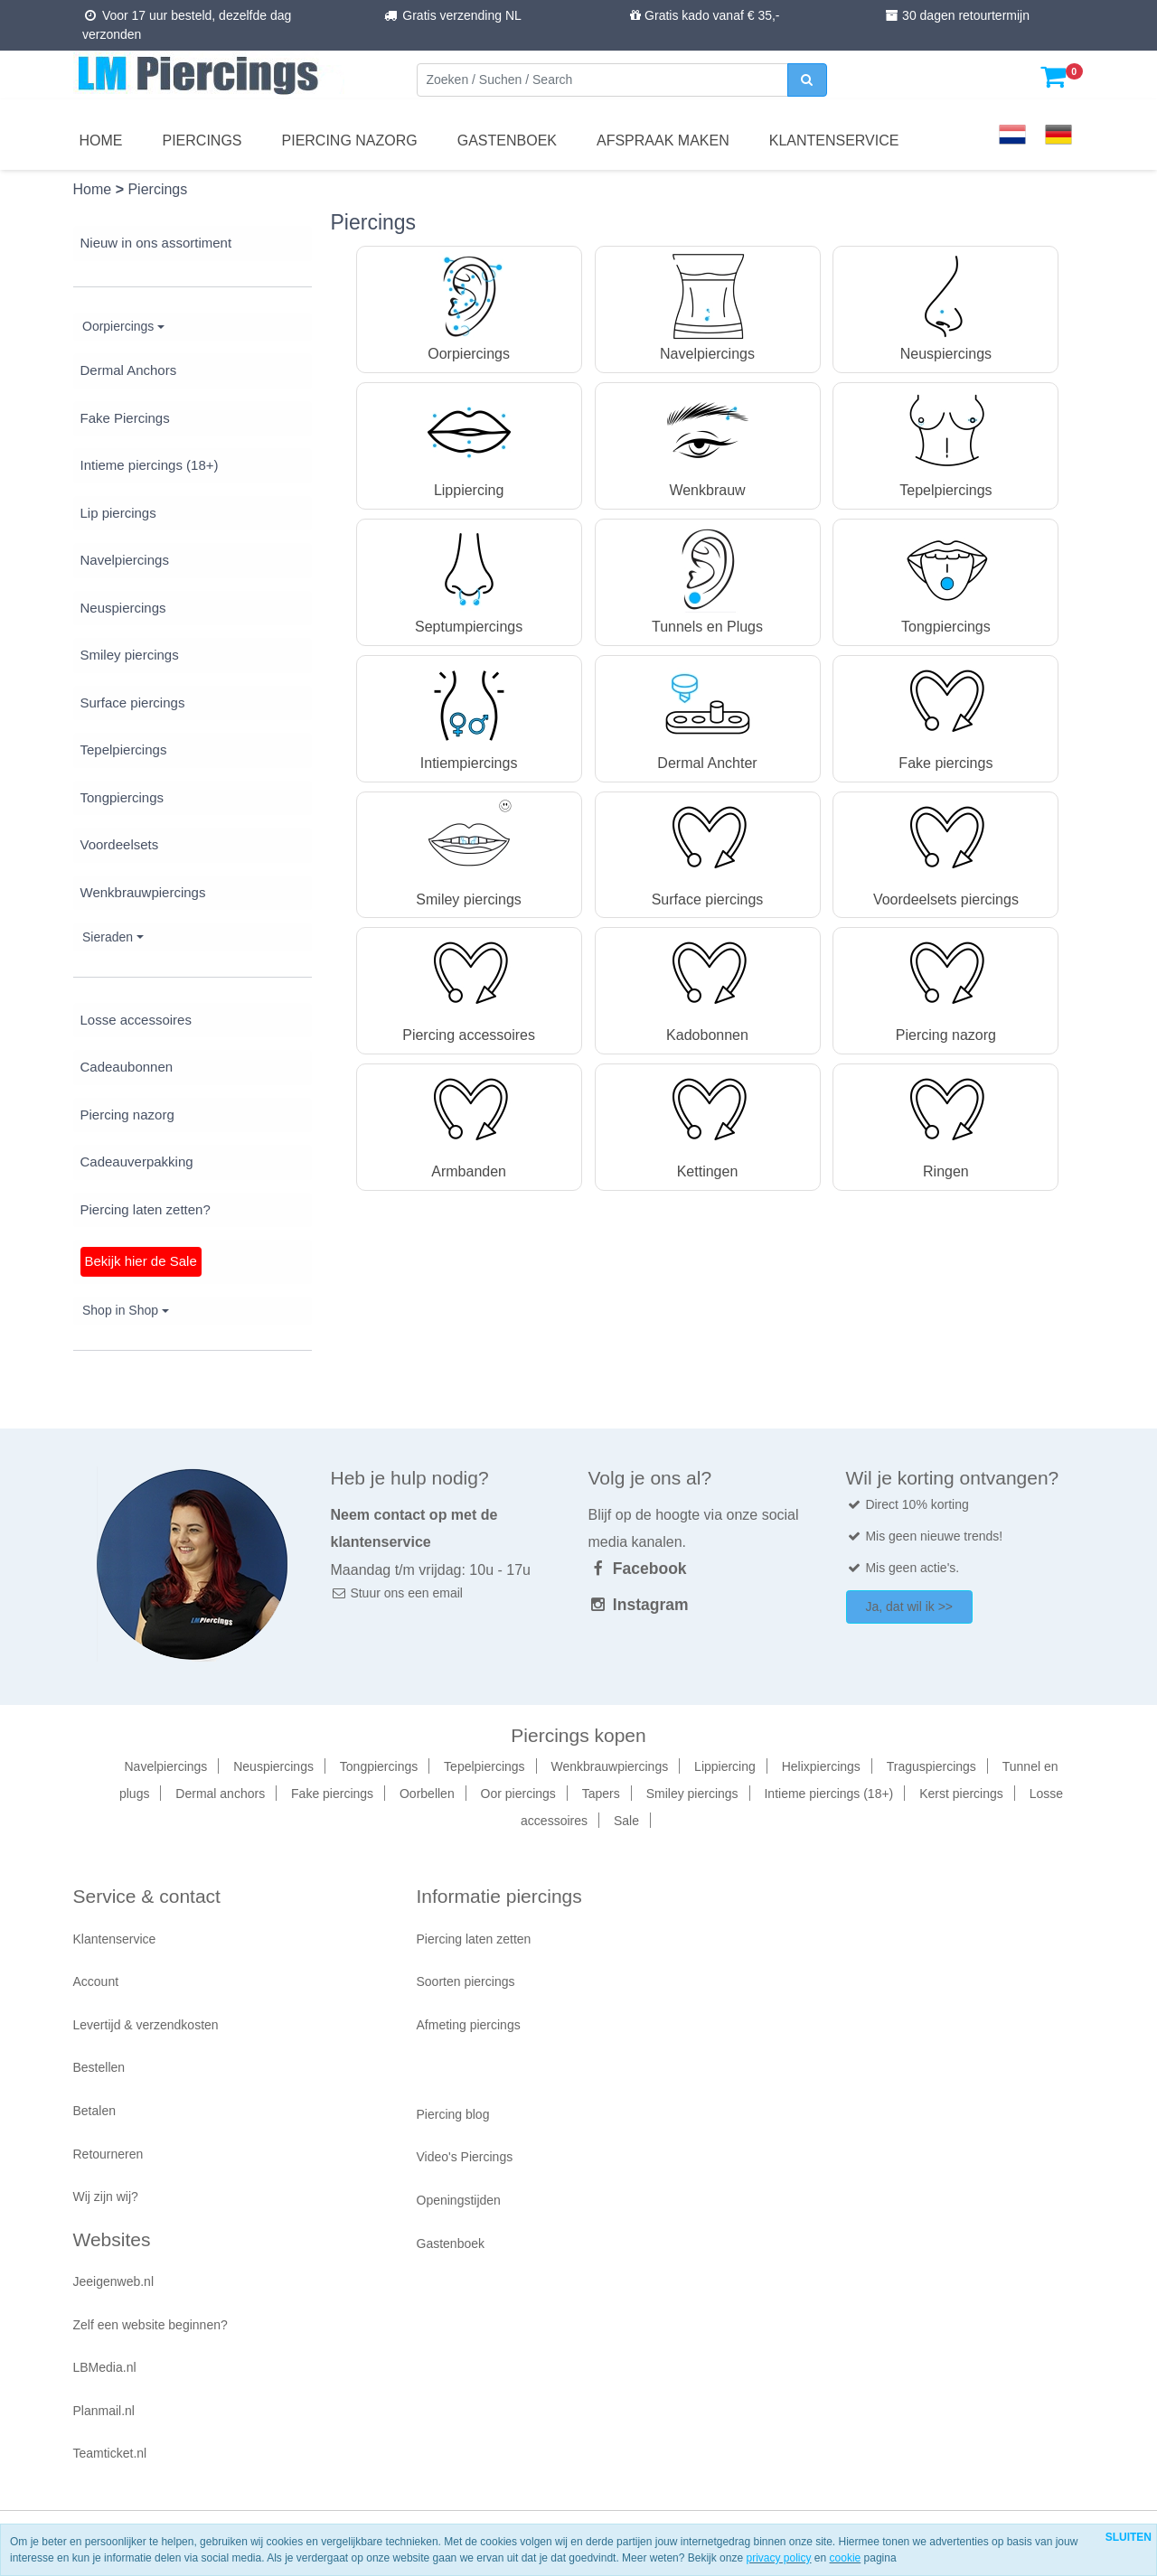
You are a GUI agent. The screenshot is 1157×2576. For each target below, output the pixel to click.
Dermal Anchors (128, 370)
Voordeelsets (119, 844)
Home (101, 140)
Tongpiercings (122, 797)
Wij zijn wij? (105, 2196)
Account (96, 1981)
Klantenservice (834, 140)
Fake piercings (332, 1793)
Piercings (202, 140)
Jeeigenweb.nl (114, 2281)
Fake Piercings (125, 418)
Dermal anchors (220, 1793)
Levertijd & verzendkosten (146, 2025)
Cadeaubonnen (127, 1066)
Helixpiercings (821, 1766)
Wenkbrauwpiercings (143, 892)
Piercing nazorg (350, 140)
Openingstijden (459, 2200)
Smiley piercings (129, 654)
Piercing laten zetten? (145, 1209)
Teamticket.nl (110, 2453)
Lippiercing (725, 1766)
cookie (845, 2558)
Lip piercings (118, 512)
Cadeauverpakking (136, 1161)
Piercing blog (453, 2114)
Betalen (94, 2110)
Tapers (601, 1793)
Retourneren (108, 2154)
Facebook (637, 1569)
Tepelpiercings (123, 749)
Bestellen (99, 2067)
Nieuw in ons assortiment (156, 242)
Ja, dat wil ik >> (910, 1606)
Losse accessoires (136, 1019)
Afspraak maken (663, 140)
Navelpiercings (124, 559)
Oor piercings (518, 1793)
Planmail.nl (104, 2410)
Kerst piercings (961, 1793)
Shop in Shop (120, 1310)
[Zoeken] (602, 80)
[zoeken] (807, 80)
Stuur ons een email (397, 1593)
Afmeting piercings (469, 2025)
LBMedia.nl (104, 2367)
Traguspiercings (931, 1766)
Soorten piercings (466, 1981)
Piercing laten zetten (474, 1939)
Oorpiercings (118, 326)
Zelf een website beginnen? (150, 2325)
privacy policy (778, 2558)
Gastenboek (507, 140)
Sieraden (107, 937)
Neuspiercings (123, 607)
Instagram (638, 1605)
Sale (626, 1820)
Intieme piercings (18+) (149, 465)
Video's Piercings (465, 2157)
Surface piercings (132, 702)
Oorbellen (427, 1793)
